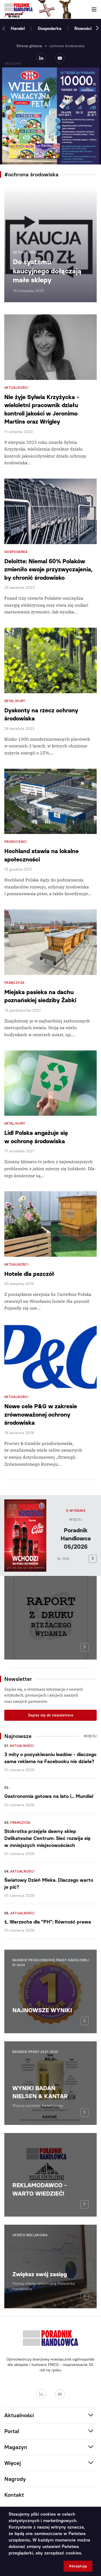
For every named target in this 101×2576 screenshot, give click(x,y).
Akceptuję (78, 2566)
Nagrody (15, 2479)
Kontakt (14, 2495)
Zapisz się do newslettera (50, 1715)
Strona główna (29, 46)
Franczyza (20, 1823)
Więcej (75, 1519)
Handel (18, 28)
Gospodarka (49, 28)
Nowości (83, 28)
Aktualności (22, 1746)
